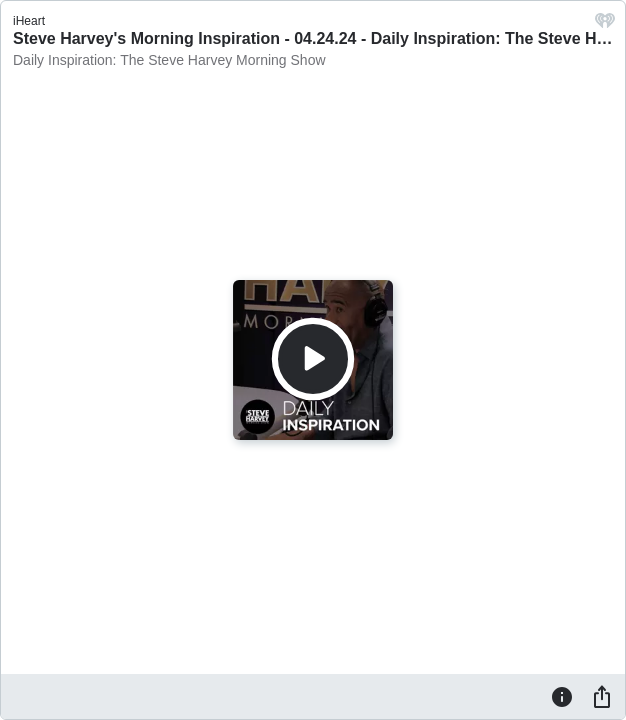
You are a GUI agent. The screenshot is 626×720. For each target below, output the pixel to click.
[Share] (602, 696)
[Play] (313, 359)
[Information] (562, 696)
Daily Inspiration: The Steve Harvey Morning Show (169, 60)
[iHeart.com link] (605, 25)
